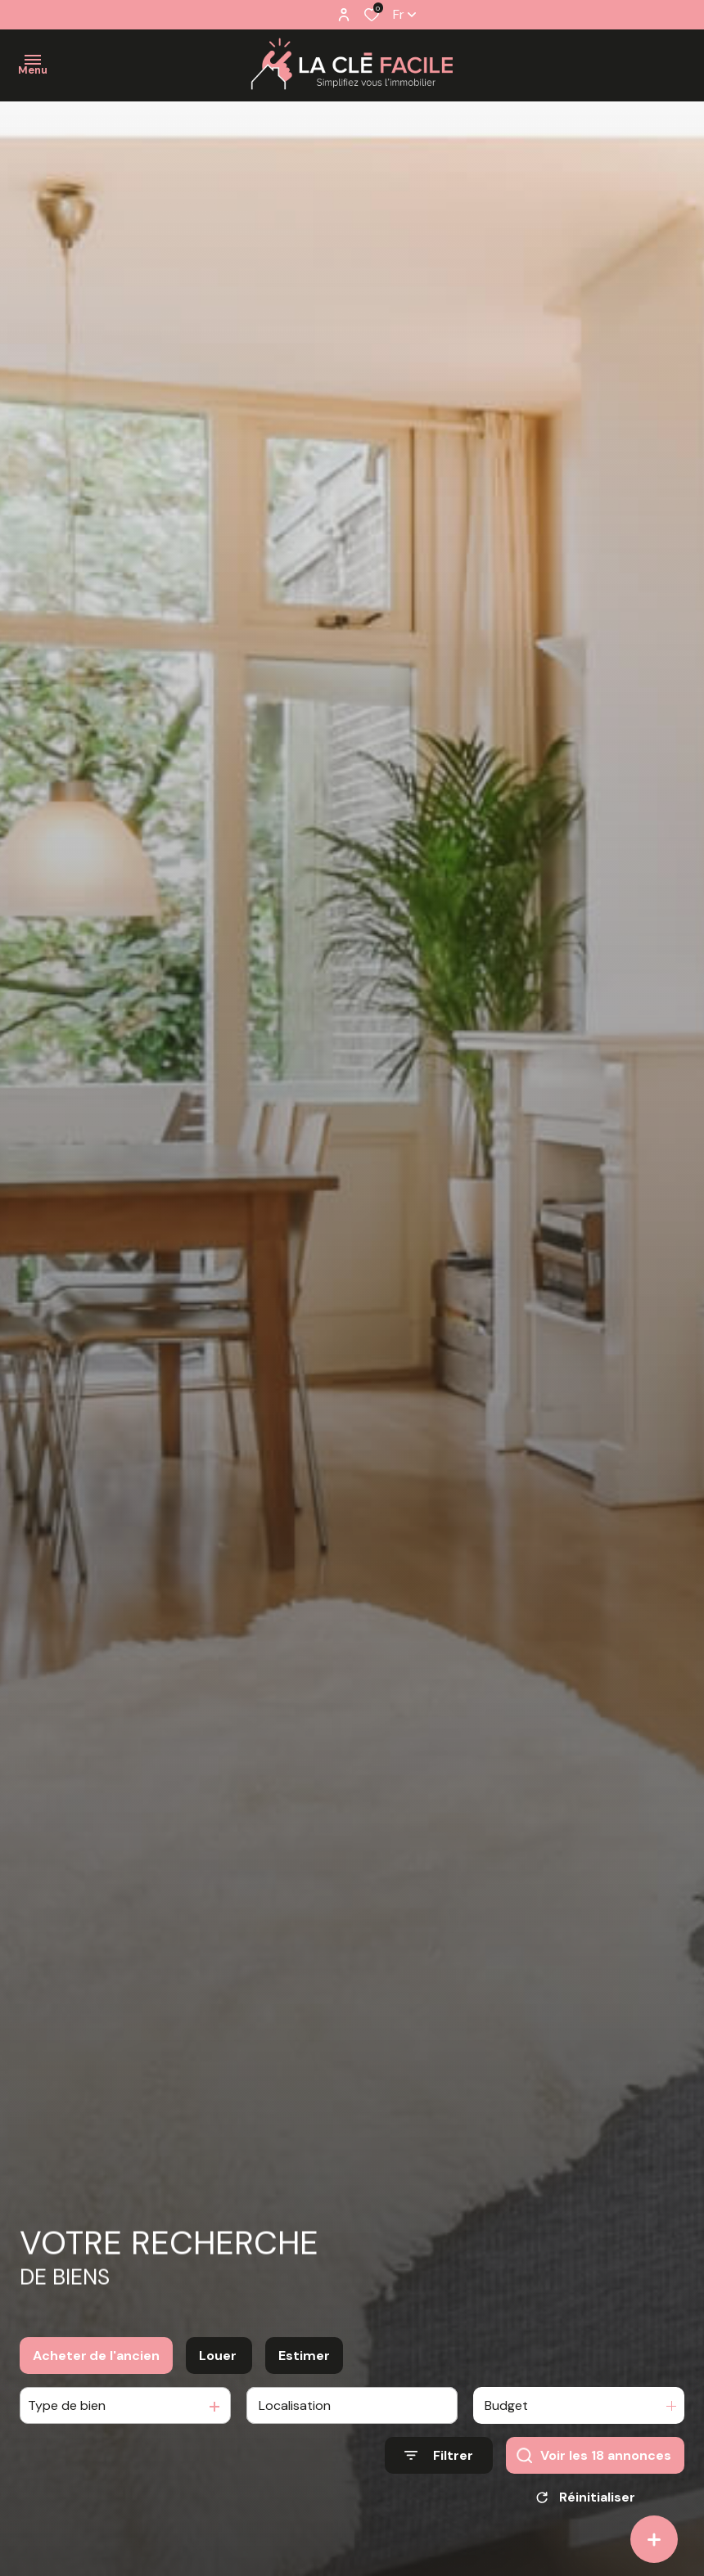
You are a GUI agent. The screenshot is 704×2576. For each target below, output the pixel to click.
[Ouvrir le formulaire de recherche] (439, 2469)
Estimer (304, 2368)
